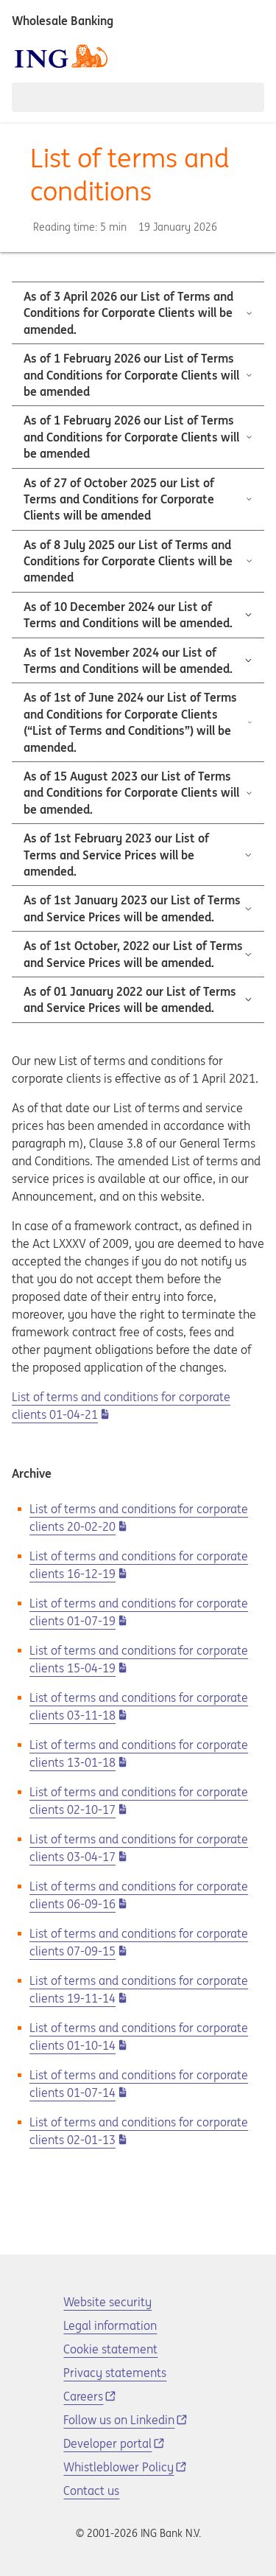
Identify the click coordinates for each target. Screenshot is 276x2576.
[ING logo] (61, 56)
